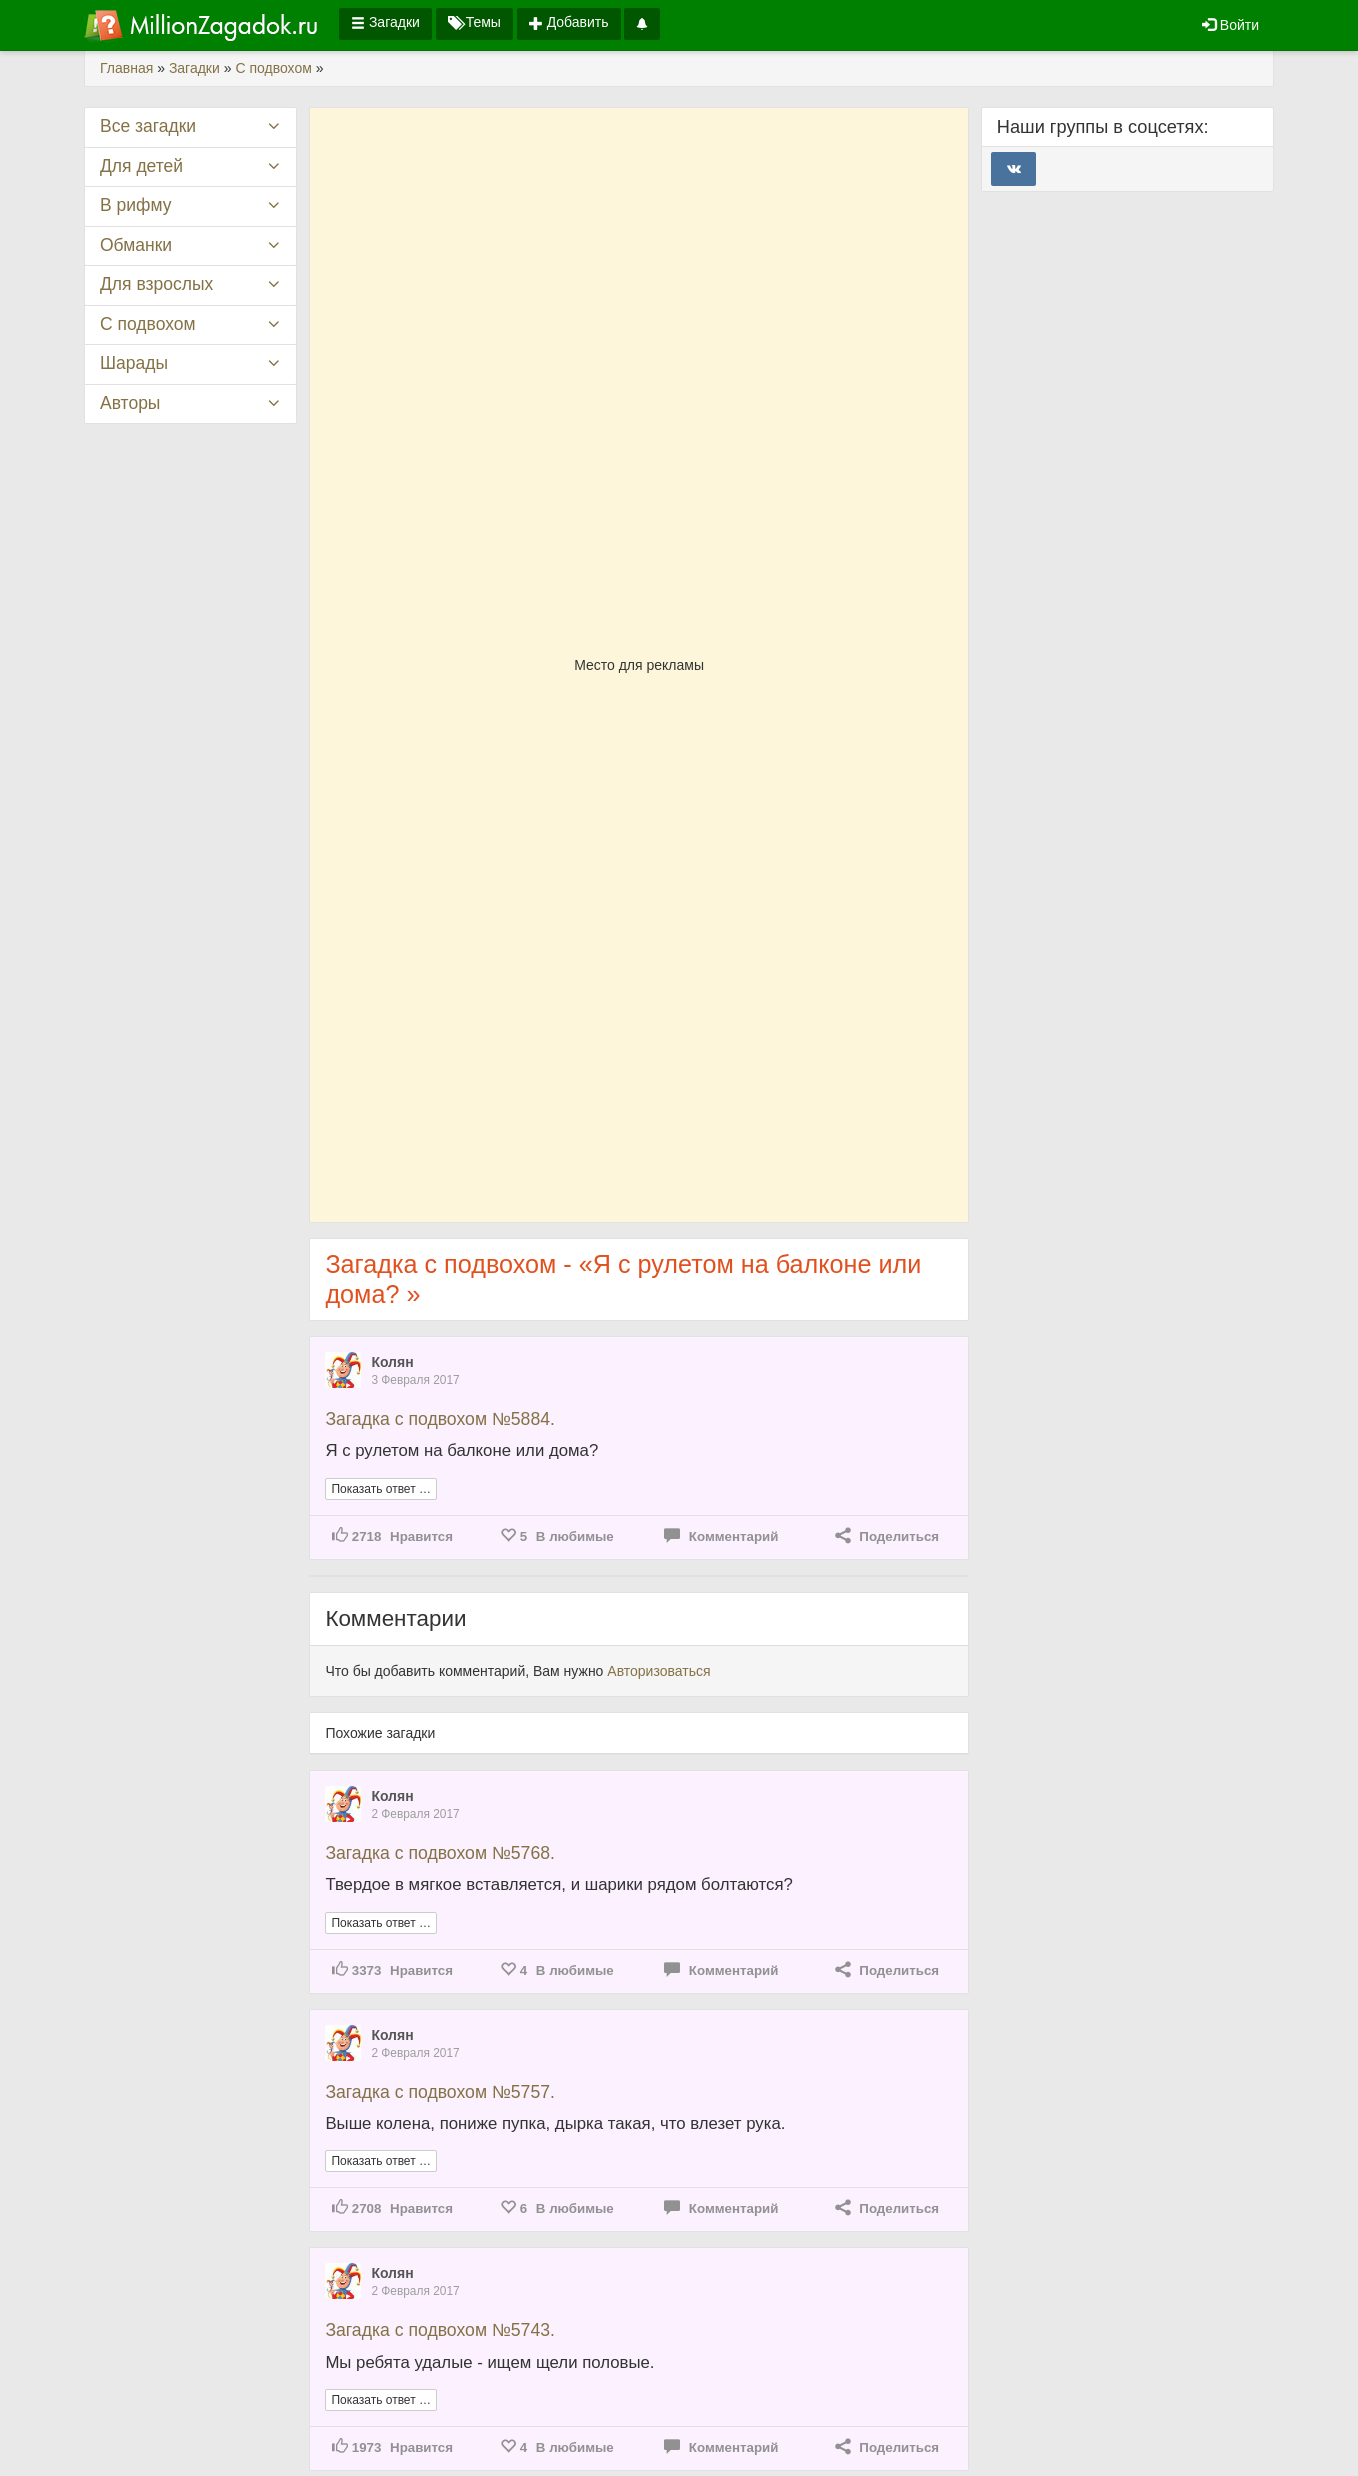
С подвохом (148, 324)
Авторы (130, 403)
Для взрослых (156, 284)
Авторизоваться (658, 1671)
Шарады (134, 363)
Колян (392, 1362)
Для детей (141, 166)
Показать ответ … (381, 1489)
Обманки (136, 245)
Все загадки (148, 126)
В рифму (135, 205)
